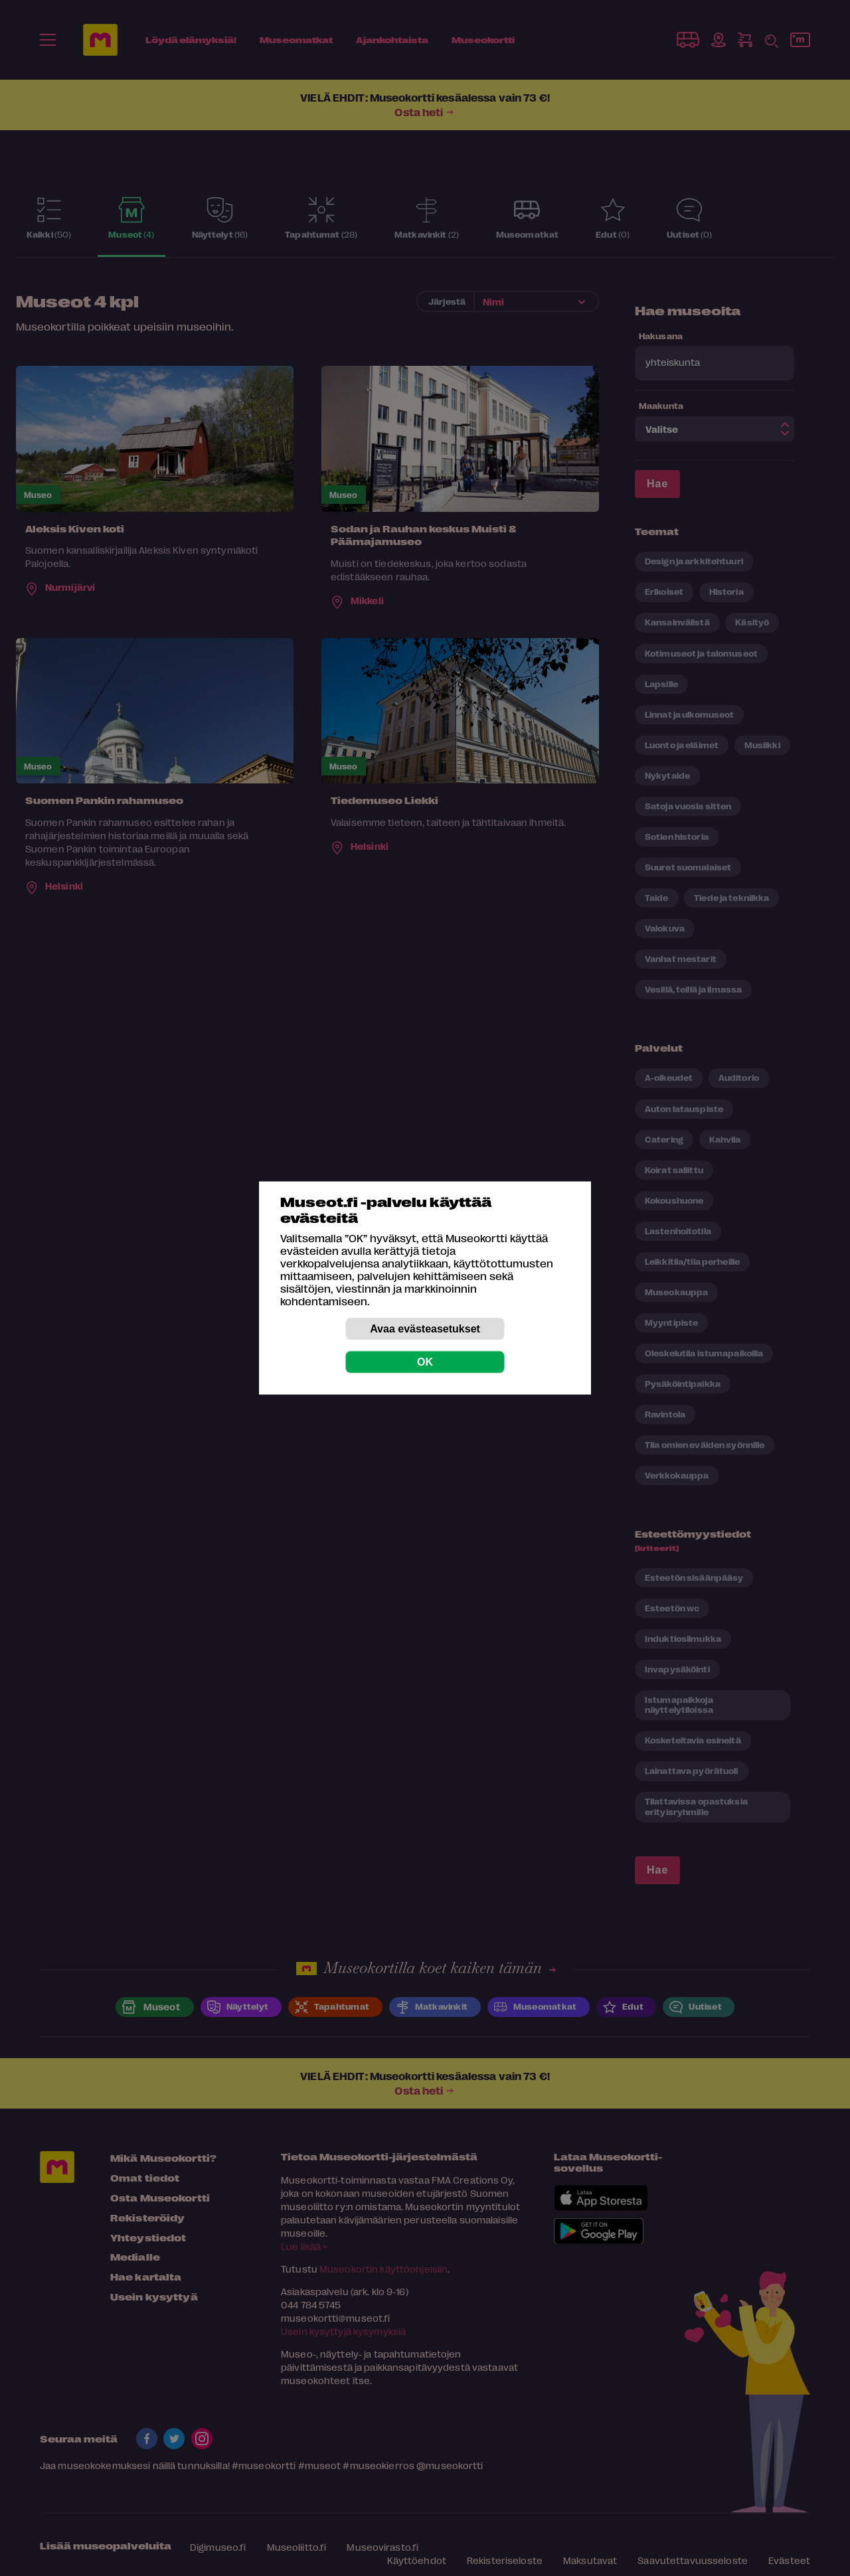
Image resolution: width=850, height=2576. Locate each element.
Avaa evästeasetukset (425, 1328)
